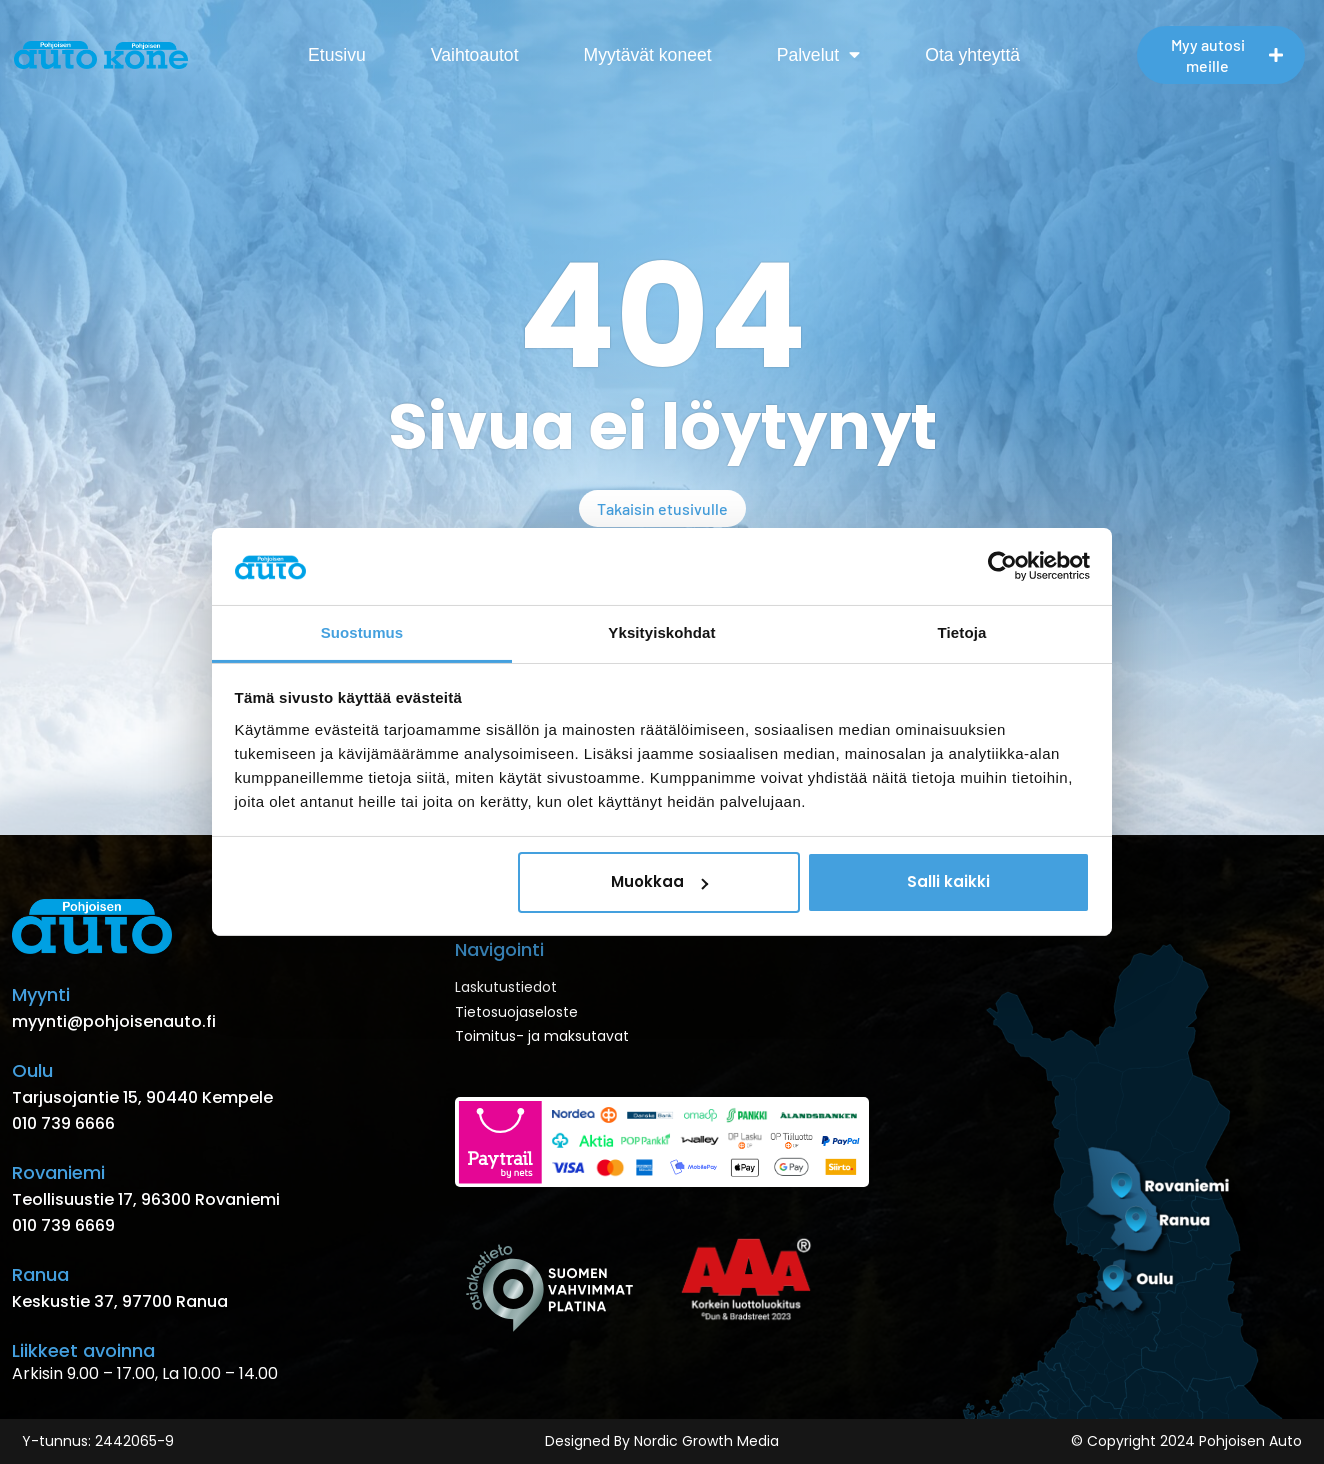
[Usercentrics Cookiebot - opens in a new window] (1002, 566)
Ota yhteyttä (972, 55)
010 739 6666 (63, 1123)
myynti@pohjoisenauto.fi (114, 1021)
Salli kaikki (948, 881)
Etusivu (337, 55)
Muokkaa (659, 881)
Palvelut (819, 55)
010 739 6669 (63, 1225)
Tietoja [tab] (962, 632)
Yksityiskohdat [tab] (661, 632)
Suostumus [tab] (362, 632)
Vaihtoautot (475, 55)
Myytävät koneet (648, 55)
